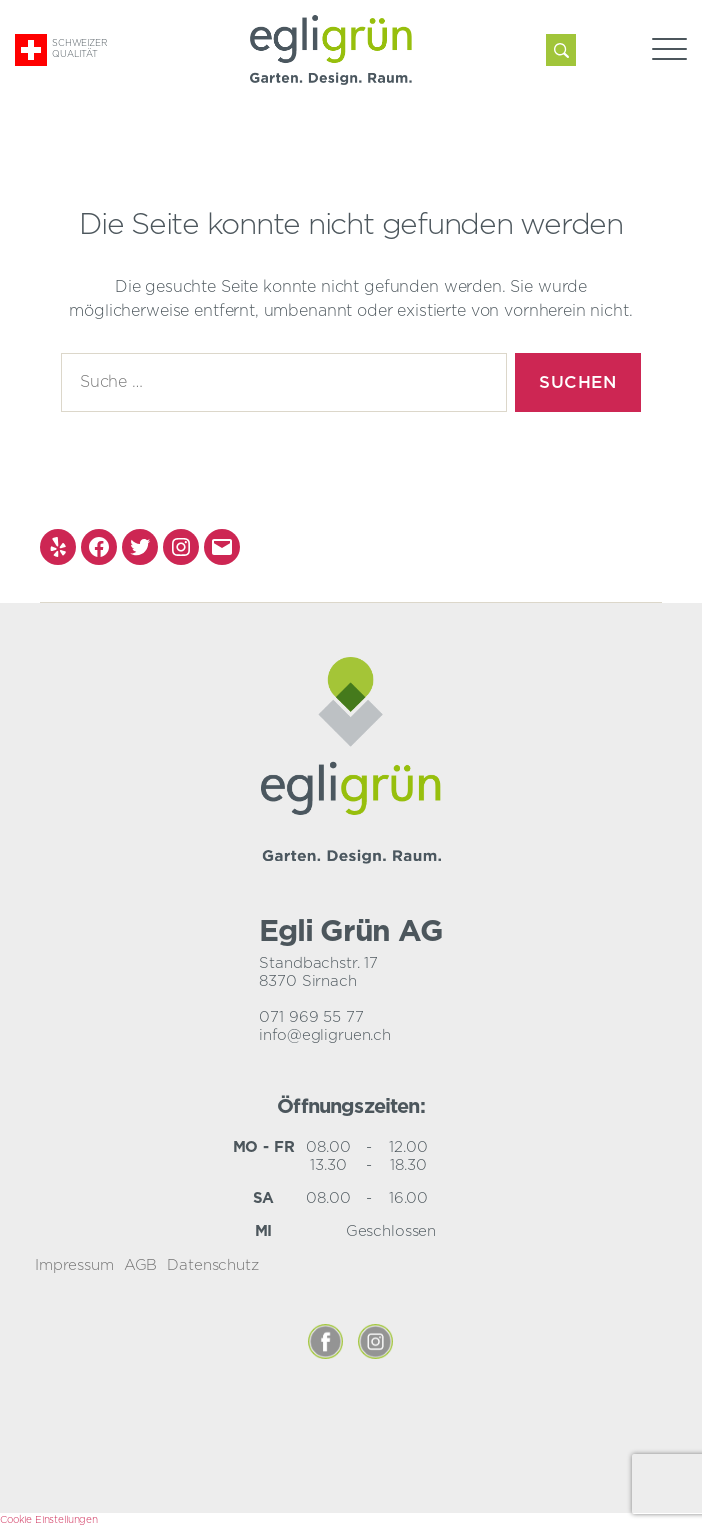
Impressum (74, 1265)
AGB (141, 1265)
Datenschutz (212, 1265)
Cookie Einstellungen (49, 1520)
